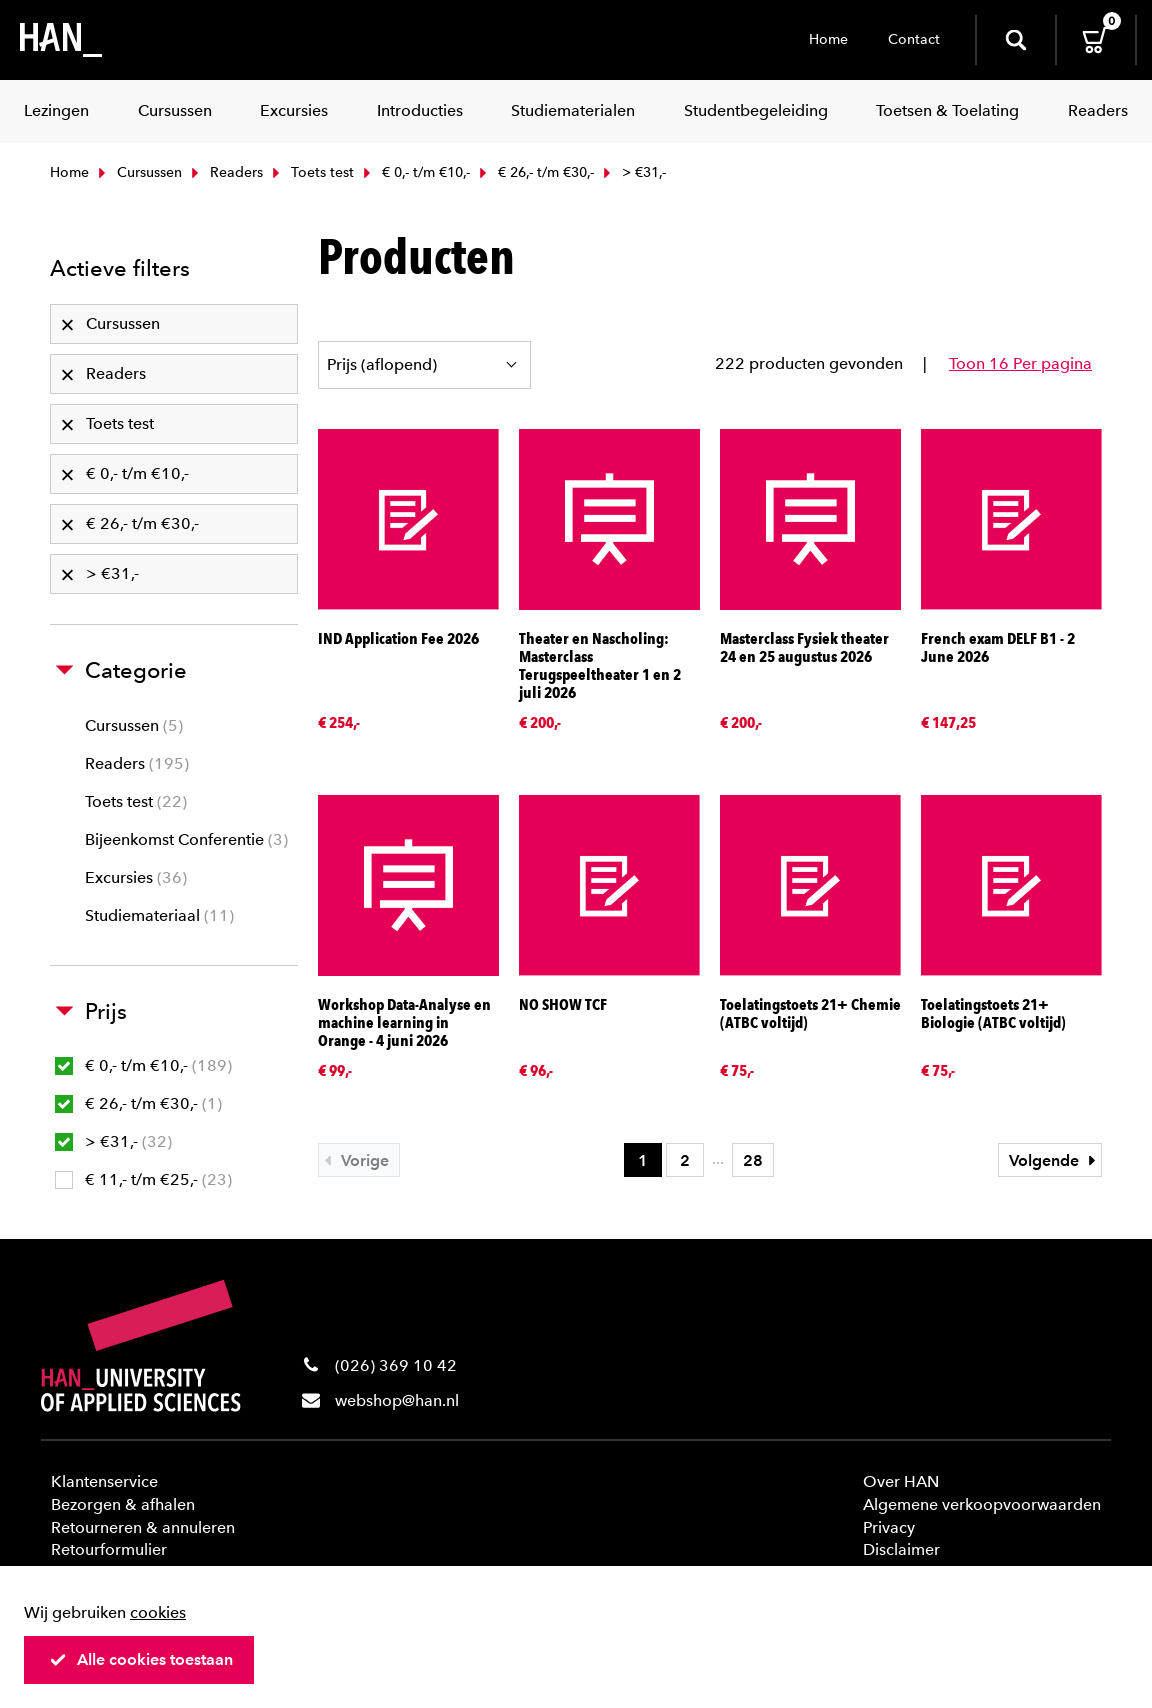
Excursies (136, 877)
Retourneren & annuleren (143, 1527)
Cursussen (138, 172)
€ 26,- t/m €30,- (534, 172)
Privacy (889, 1527)
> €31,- (113, 1141)
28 (753, 1160)
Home (828, 39)
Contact (914, 39)
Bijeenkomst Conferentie (186, 839)
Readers (225, 172)
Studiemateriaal (159, 915)
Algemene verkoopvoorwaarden (982, 1504)
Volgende (1055, 1160)
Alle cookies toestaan (141, 1659)
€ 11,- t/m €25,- (143, 1179)
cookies (158, 1612)
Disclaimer (901, 1549)
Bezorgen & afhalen (123, 1504)
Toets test (311, 172)
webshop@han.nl (397, 1400)
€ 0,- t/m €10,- (414, 172)
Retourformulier (109, 1549)
